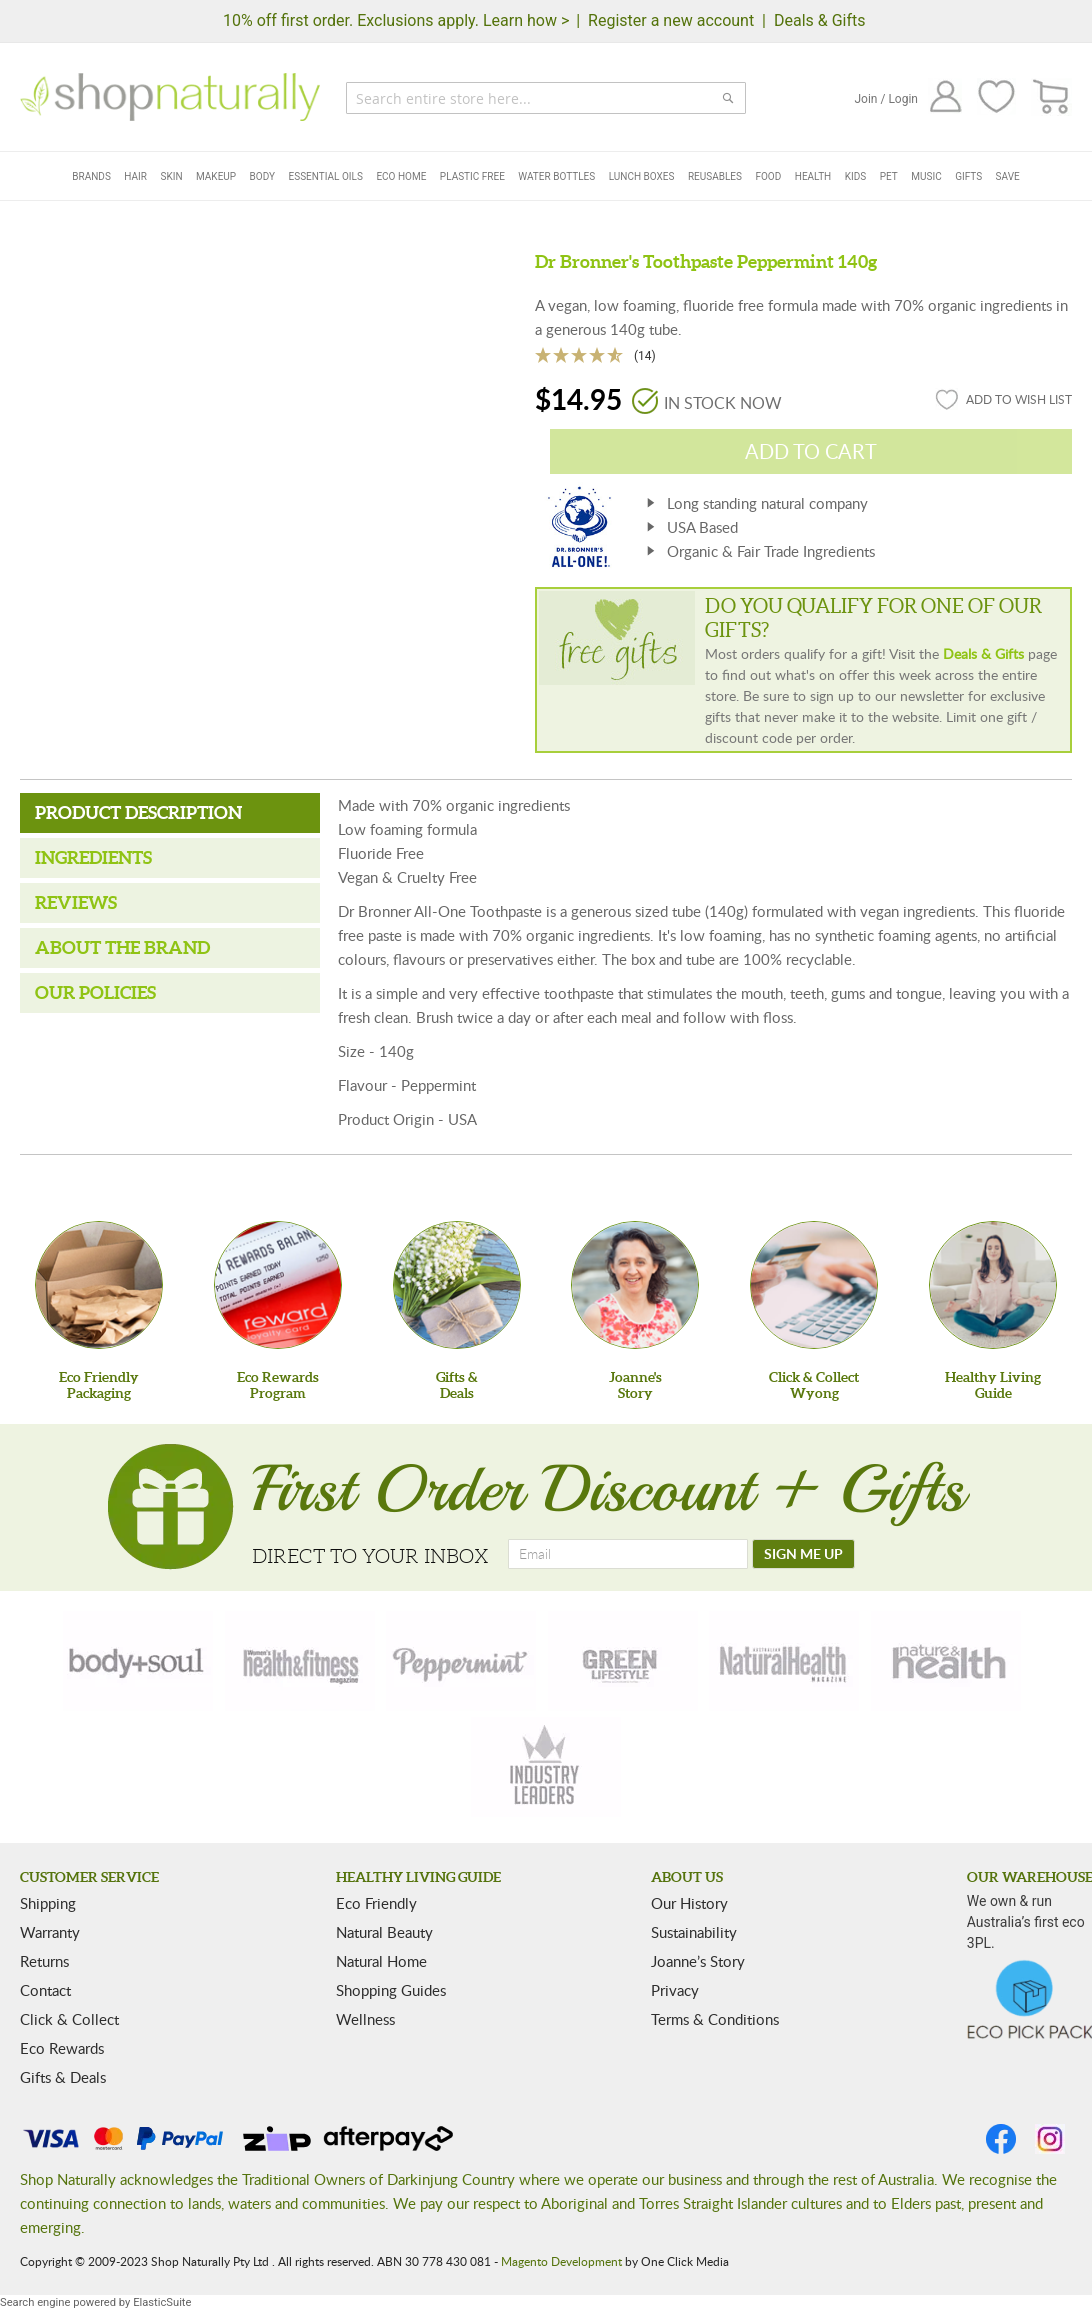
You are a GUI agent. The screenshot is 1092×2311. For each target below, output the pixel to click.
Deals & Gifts (820, 20)
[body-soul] (138, 1661)
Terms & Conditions (715, 2019)
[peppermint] (461, 1661)
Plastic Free (472, 176)
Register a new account (671, 20)
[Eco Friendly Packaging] (99, 1285)
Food (768, 176)
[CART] (1051, 97)
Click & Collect (69, 2019)
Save (1008, 176)
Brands (91, 176)
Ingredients (93, 857)
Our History (689, 1903)
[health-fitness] (300, 1661)
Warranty (50, 1932)
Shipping (48, 1903)
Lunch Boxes (642, 176)
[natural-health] (784, 1661)
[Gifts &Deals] (457, 1285)
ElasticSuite (162, 2302)
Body (262, 176)
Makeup (216, 176)
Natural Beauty (384, 1932)
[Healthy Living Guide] (993, 1285)
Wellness (365, 2019)
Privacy (675, 1990)
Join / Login (886, 99)
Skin (171, 176)
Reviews (76, 902)
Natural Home (381, 1961)
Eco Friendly (376, 1903)
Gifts (968, 176)
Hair (135, 176)
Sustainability (694, 1932)
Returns (44, 1961)
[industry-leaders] (546, 1767)
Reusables (715, 176)
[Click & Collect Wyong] (814, 1285)
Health (813, 176)
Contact (45, 1990)
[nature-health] (946, 1661)
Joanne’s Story (698, 1961)
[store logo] (170, 97)
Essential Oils (326, 176)
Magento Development (561, 2261)
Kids (856, 176)
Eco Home (401, 176)
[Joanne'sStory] (635, 1285)
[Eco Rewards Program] (278, 1285)
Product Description (138, 812)
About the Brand (122, 947)
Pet (889, 176)
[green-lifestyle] (623, 1661)
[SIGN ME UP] (803, 1554)
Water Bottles (556, 176)
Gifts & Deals (63, 2077)
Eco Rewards (62, 2048)
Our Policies (95, 992)
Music (926, 176)
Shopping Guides (391, 1990)
